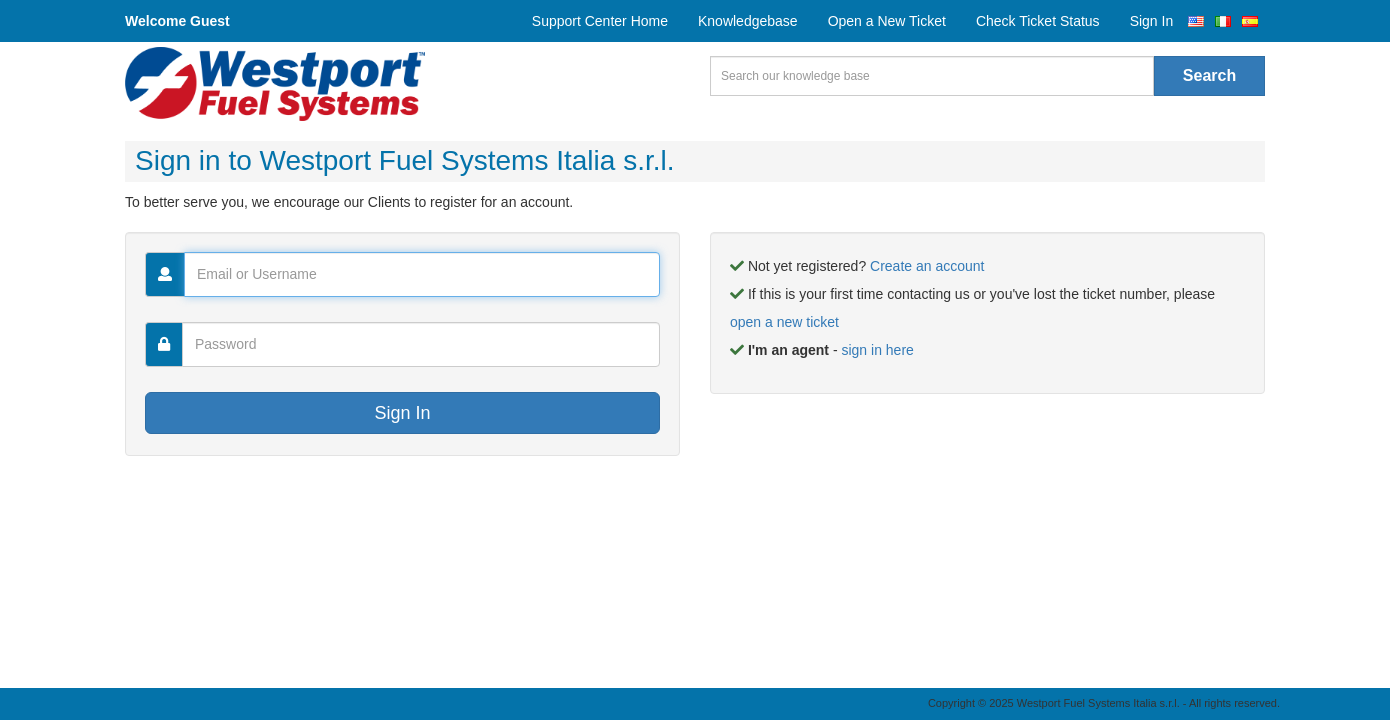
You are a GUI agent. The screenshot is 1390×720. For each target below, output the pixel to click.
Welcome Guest (177, 21)
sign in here (877, 350)
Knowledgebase (748, 21)
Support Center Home (600, 21)
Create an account (927, 266)
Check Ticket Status (1038, 21)
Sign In (1152, 21)
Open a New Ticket (887, 21)
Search (1209, 75)
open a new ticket (784, 322)
